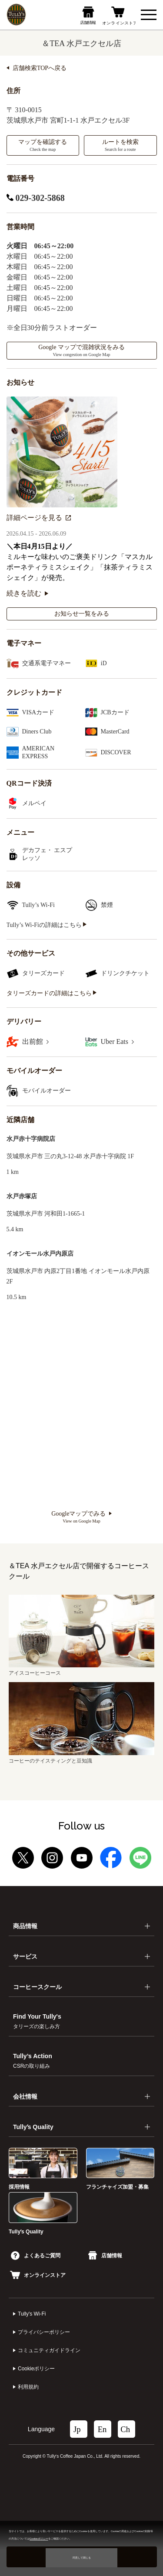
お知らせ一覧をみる (81, 613)
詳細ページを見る (39, 517)
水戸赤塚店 (22, 1196)
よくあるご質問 (35, 2256)
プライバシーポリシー (44, 2332)
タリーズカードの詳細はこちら (52, 993)
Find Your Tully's (37, 2021)
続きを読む (27, 593)
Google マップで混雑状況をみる (81, 350)
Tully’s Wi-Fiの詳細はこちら (47, 925)
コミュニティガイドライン (49, 2350)
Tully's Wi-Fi (32, 2314)
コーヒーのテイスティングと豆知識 (81, 1758)
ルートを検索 (120, 145)
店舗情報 (105, 2256)
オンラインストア (38, 2275)
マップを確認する (42, 145)
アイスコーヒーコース (81, 1670)
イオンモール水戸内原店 (40, 1253)
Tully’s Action (32, 2061)
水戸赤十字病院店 (31, 1139)
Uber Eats (117, 1041)
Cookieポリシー (36, 2369)
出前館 (35, 1041)
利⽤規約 (28, 2387)
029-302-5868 (36, 198)
